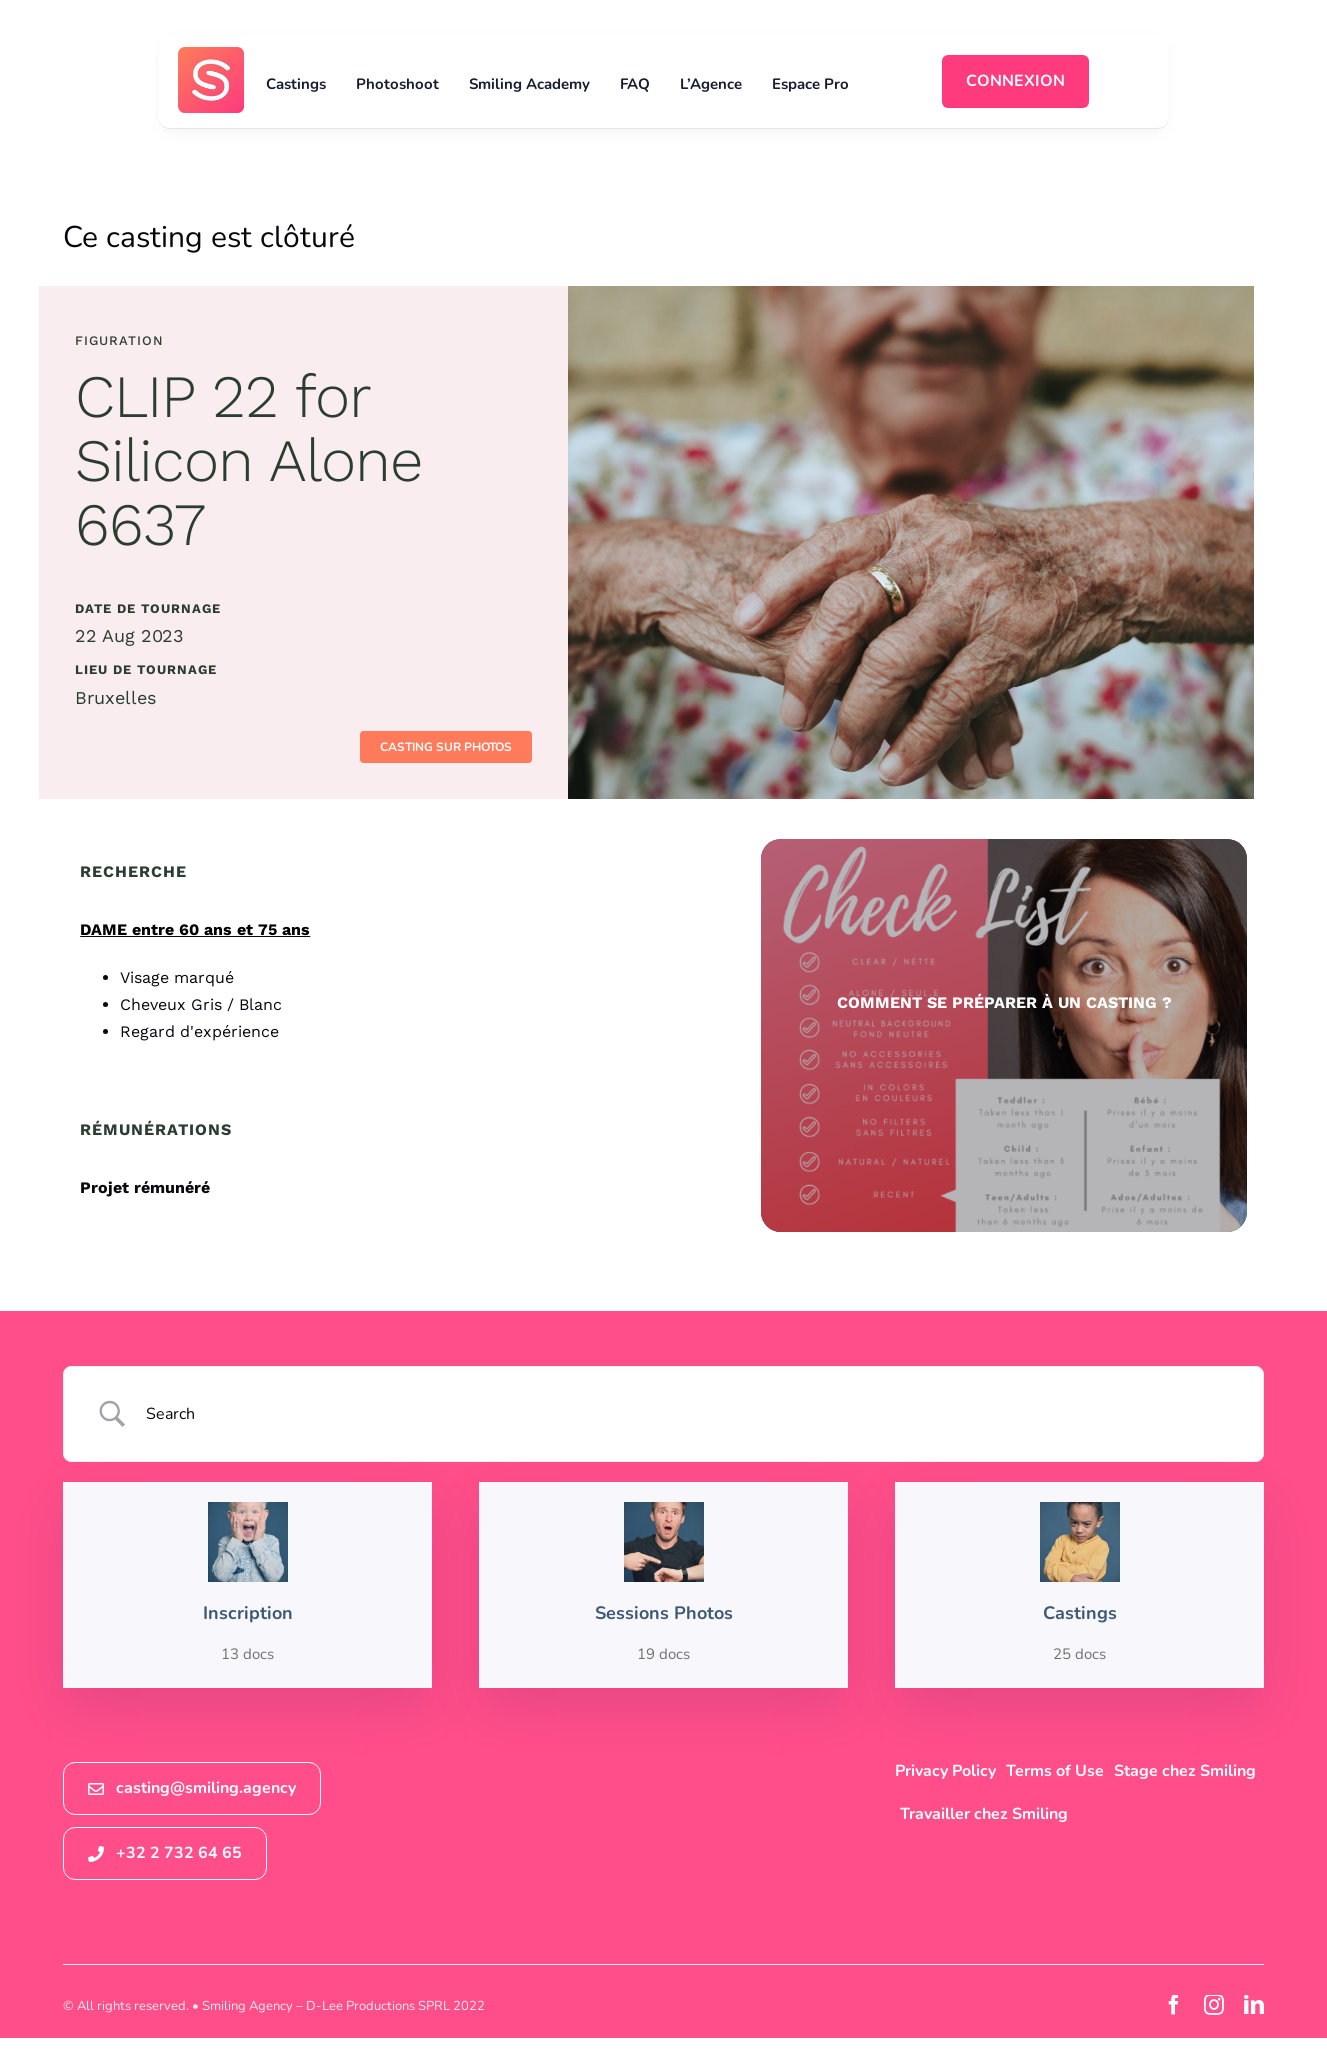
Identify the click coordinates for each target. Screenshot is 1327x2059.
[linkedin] (1254, 2005)
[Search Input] (689, 1414)
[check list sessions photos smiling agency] (1003, 1035)
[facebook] (1174, 2005)
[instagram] (1214, 2005)
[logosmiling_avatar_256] (211, 55)
